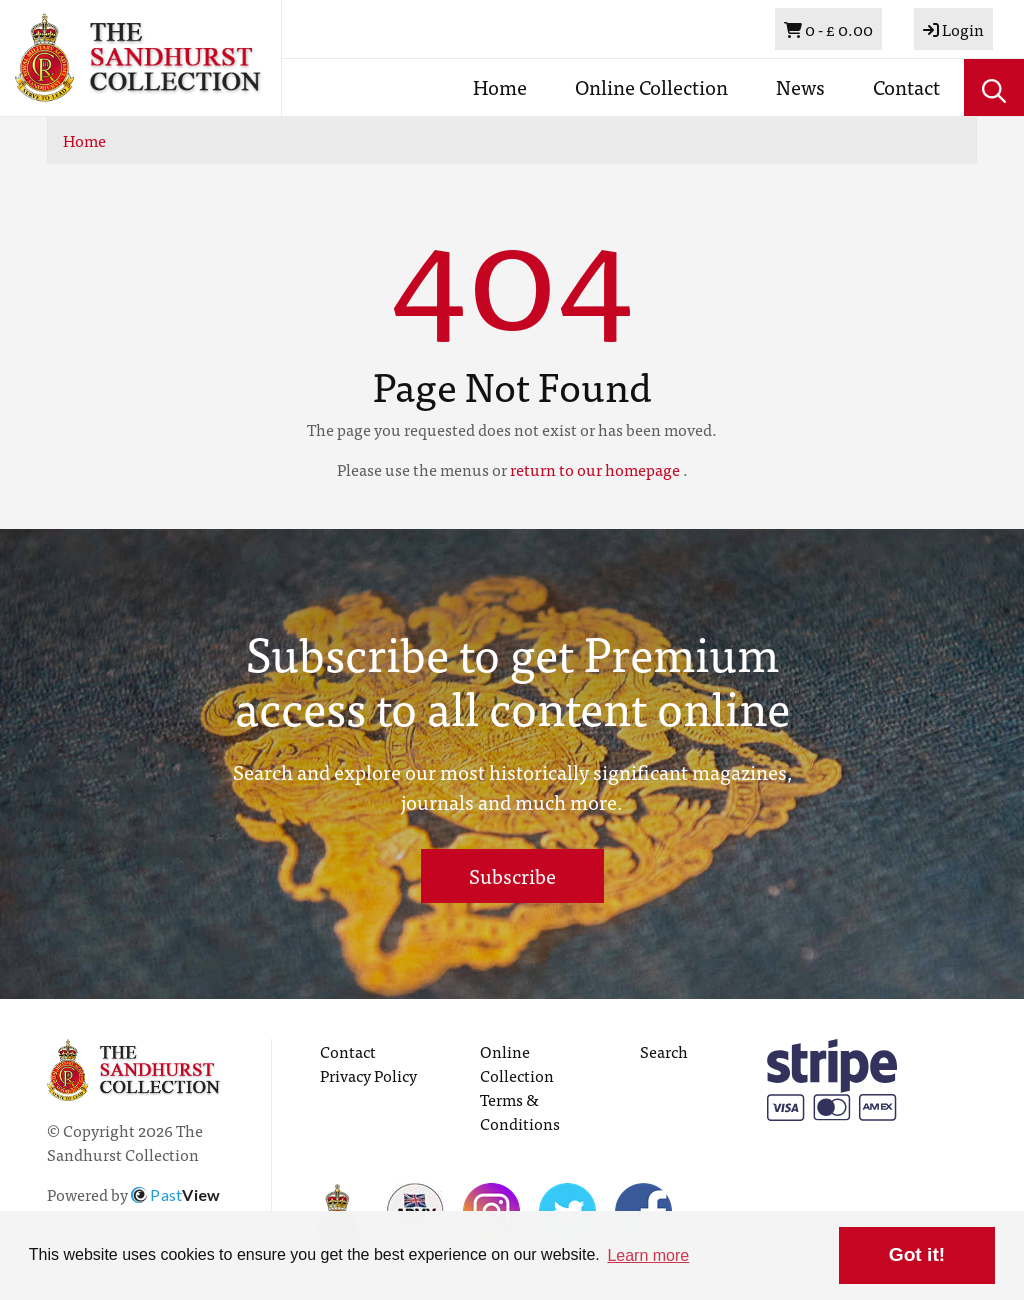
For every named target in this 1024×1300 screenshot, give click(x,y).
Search (664, 1051)
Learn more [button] (648, 1255)
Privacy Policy (368, 1075)
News (800, 86)
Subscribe (512, 875)
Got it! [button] (917, 1254)
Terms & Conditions (520, 1111)
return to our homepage (595, 469)
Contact (906, 86)
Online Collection (651, 86)
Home (500, 86)
